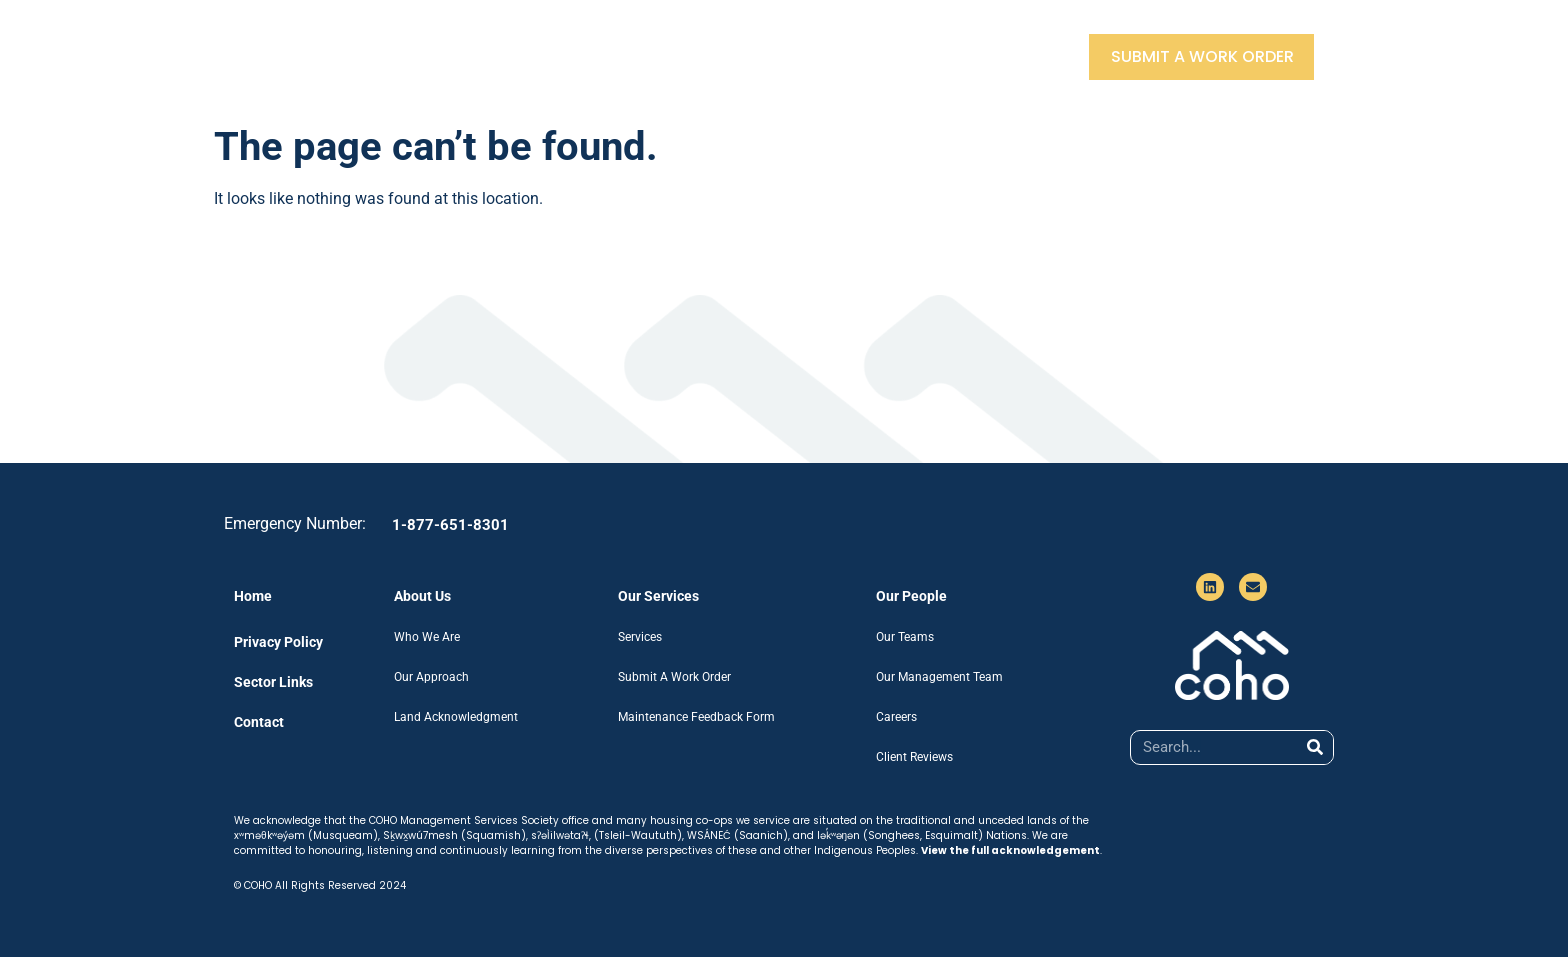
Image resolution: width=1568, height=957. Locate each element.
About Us (462, 56)
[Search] (1315, 747)
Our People (734, 56)
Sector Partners (886, 56)
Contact (1028, 56)
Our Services (594, 56)
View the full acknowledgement (1010, 850)
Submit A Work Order (1202, 56)
